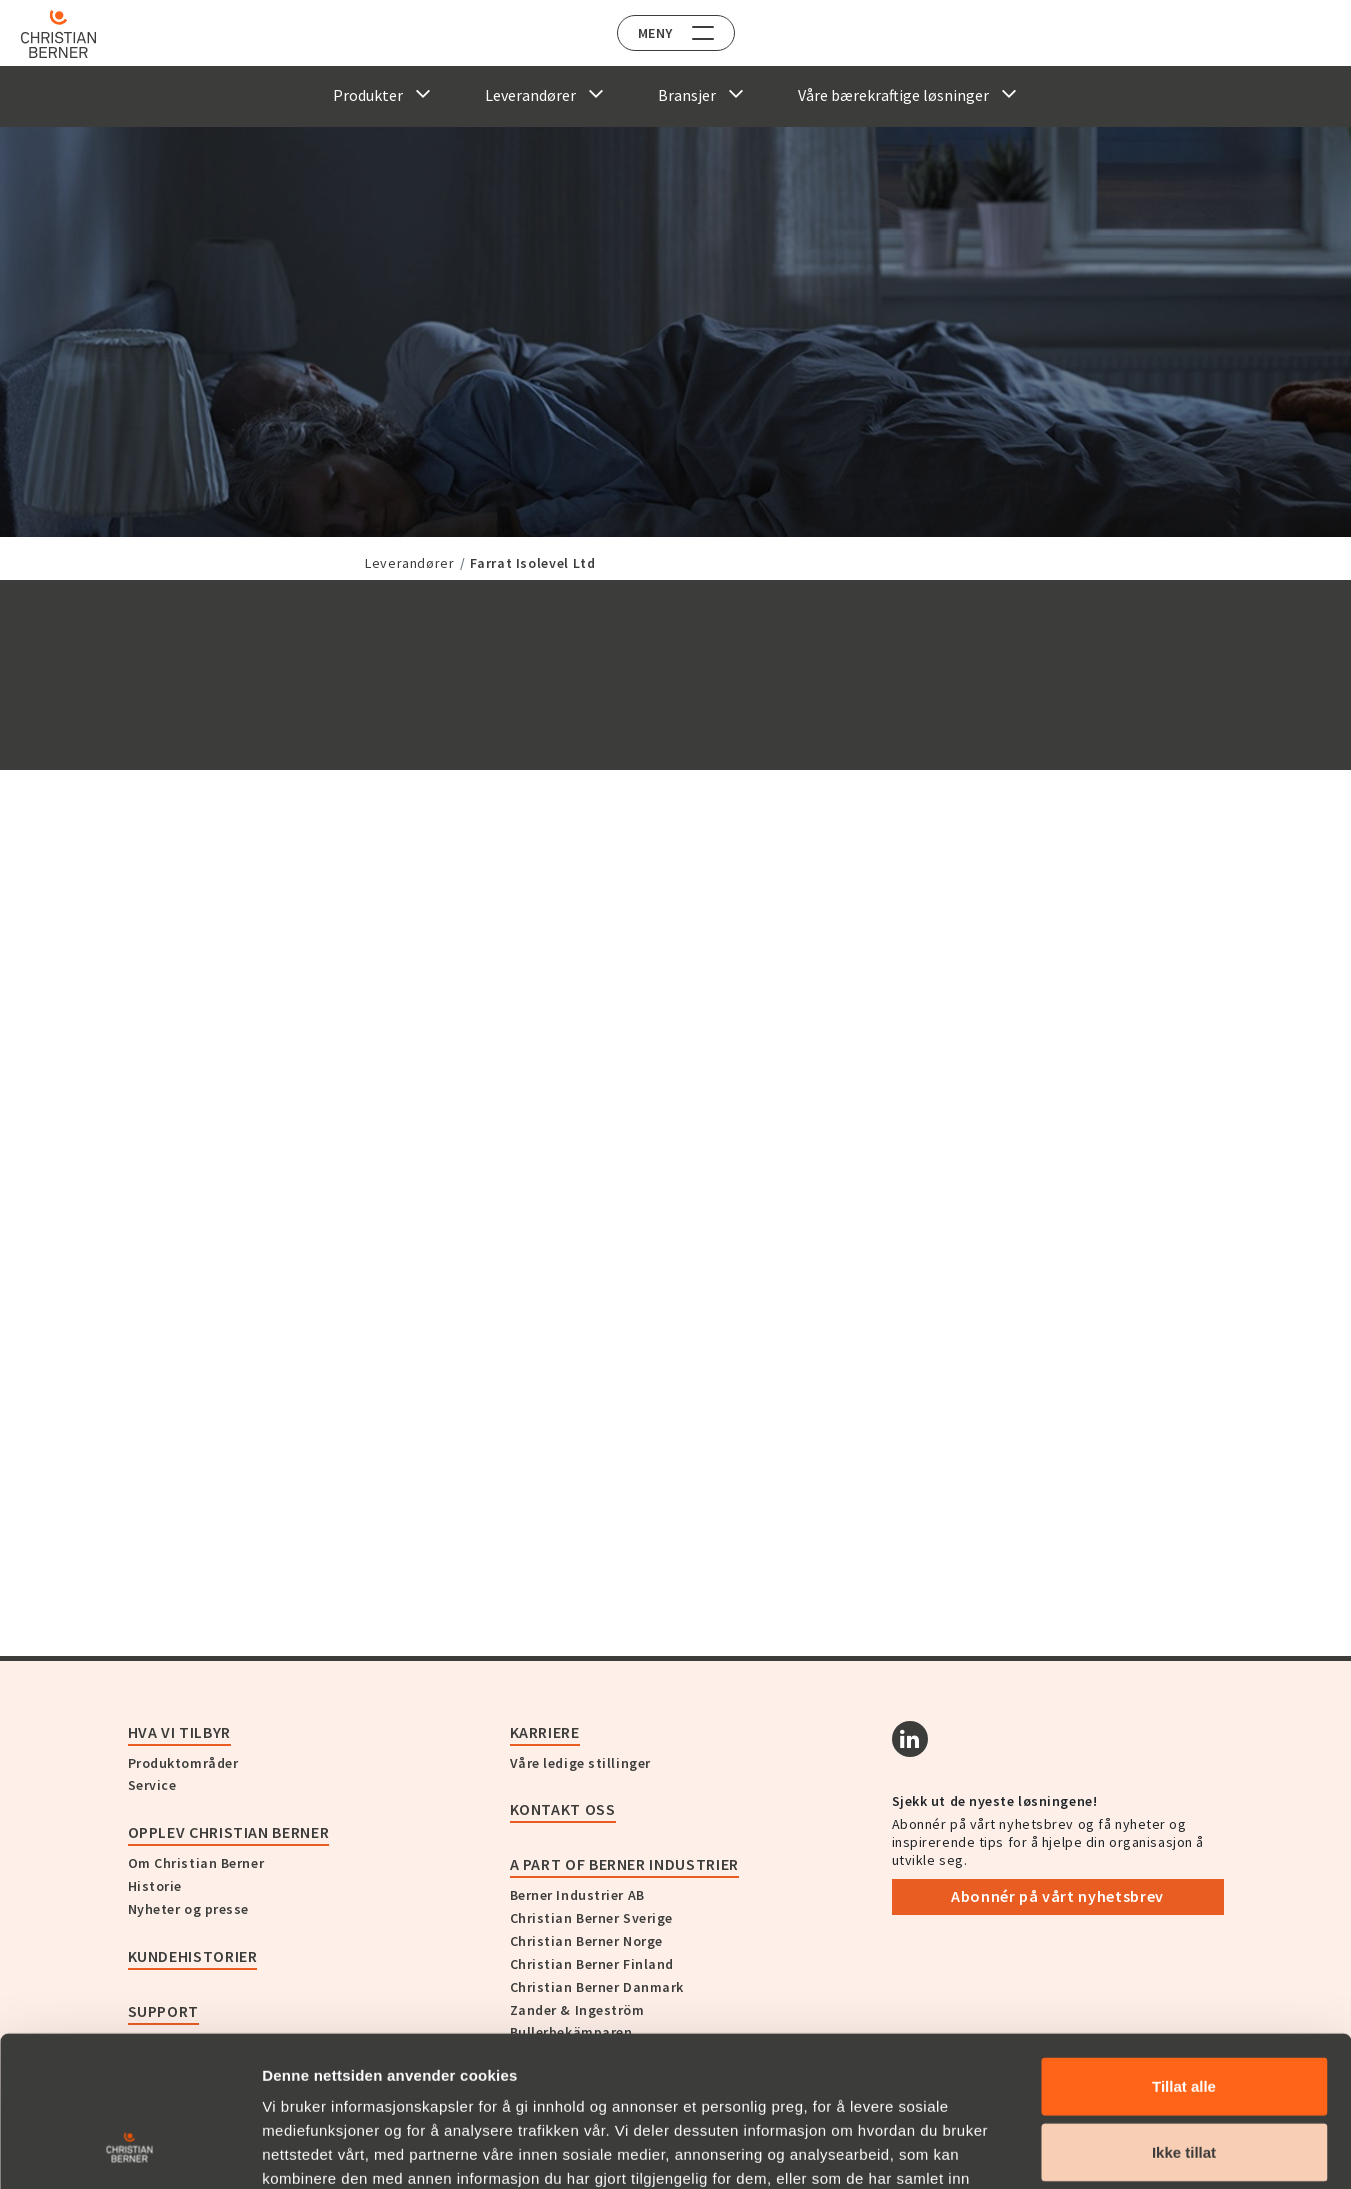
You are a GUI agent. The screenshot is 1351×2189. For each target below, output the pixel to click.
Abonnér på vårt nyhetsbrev (1057, 1896)
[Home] (72, 34)
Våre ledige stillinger (580, 1763)
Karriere (545, 1732)
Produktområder (183, 1763)
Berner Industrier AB (577, 1895)
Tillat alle (1184, 1952)
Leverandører (410, 563)
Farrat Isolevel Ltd (532, 563)
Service (152, 1785)
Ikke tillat (1184, 2018)
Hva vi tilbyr (179, 1732)
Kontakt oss (563, 1809)
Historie (155, 1886)
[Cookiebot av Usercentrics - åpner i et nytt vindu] (129, 2150)
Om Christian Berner (196, 1863)
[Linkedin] (910, 1739)
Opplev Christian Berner (229, 1832)
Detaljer (1073, 2149)
